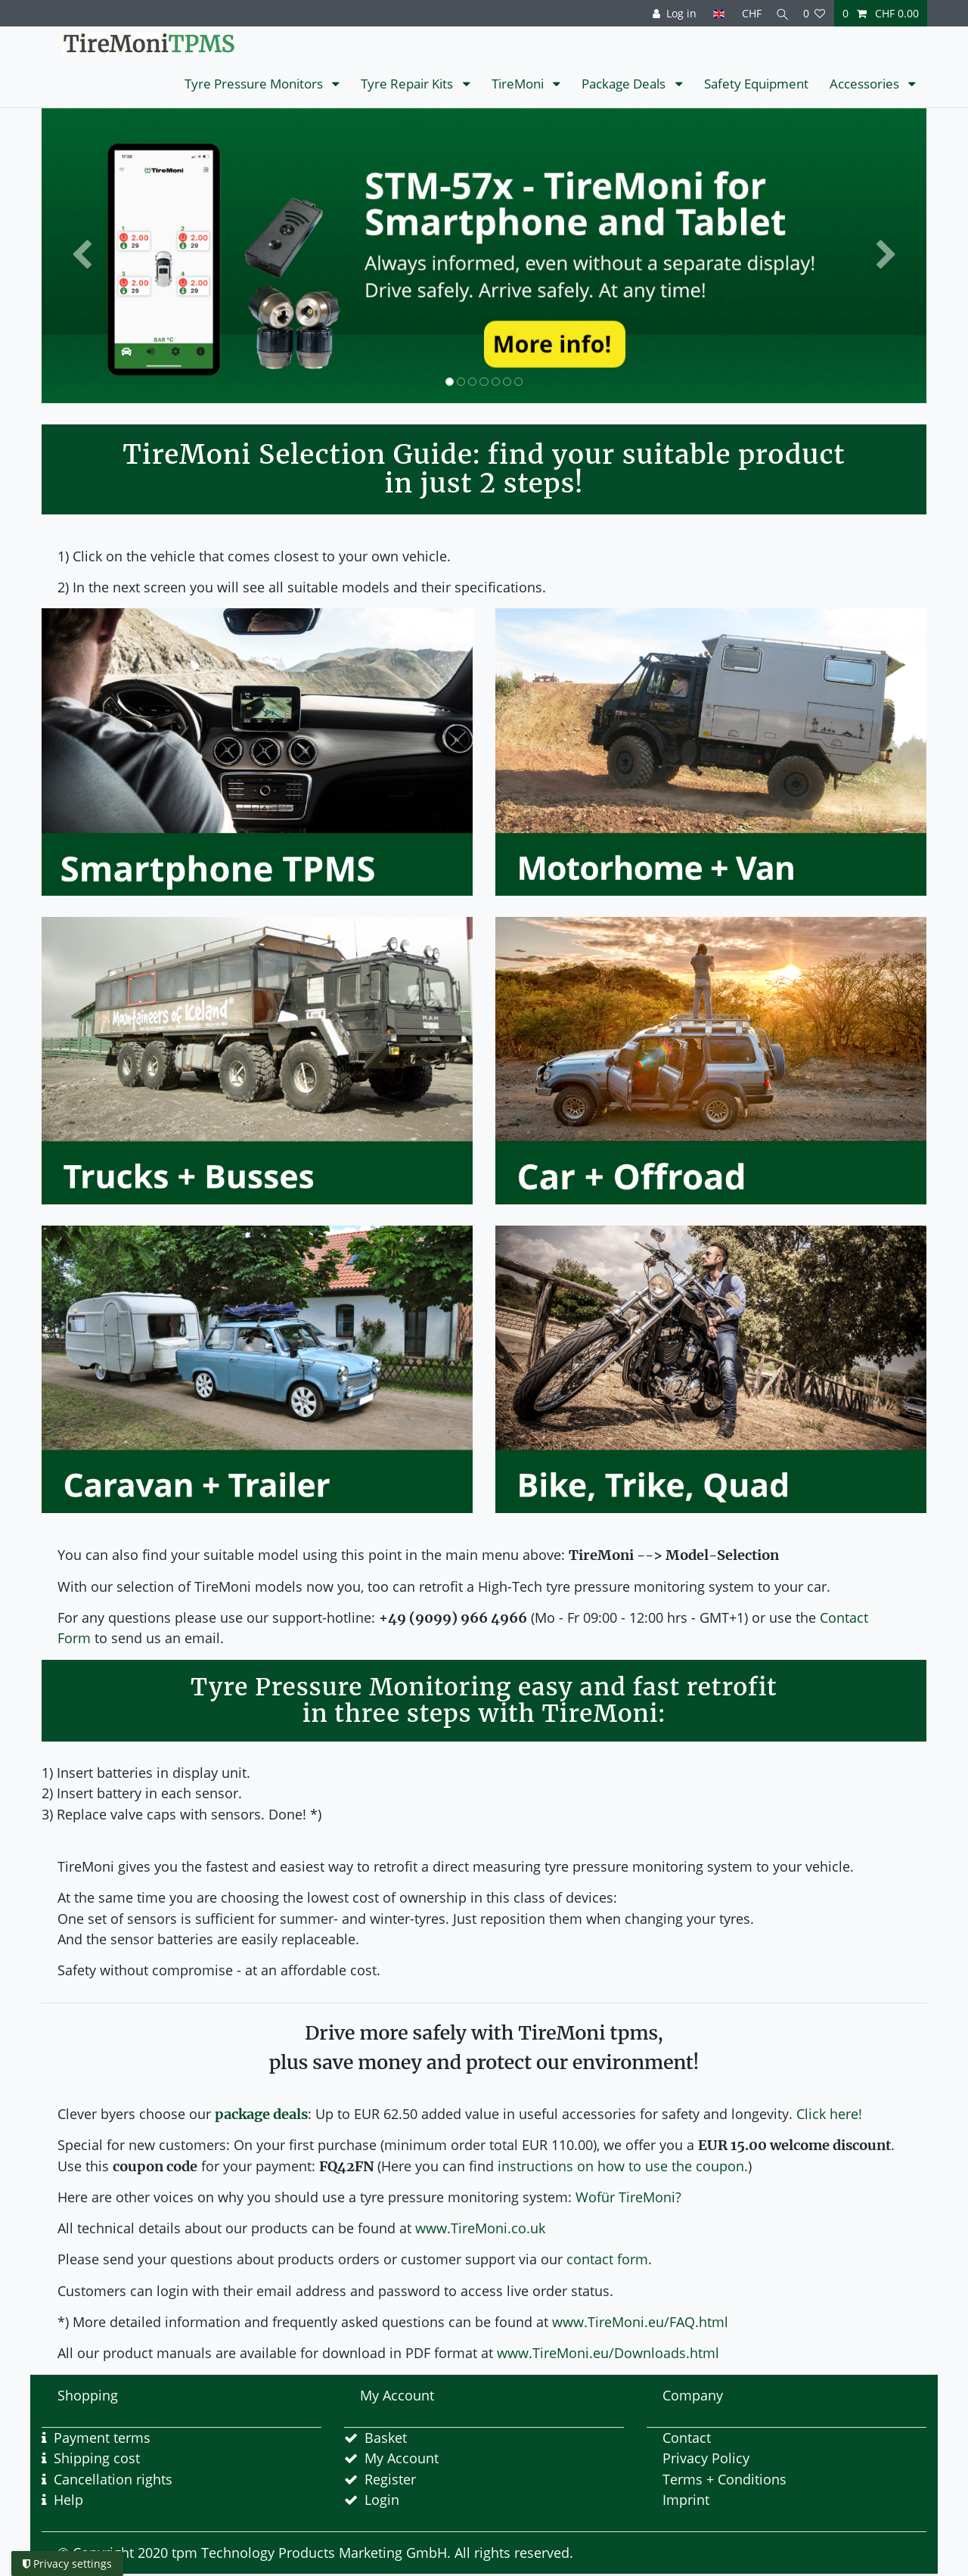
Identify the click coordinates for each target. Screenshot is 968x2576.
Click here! (829, 2114)
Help (68, 2500)
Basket (386, 2437)
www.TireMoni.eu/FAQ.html (640, 2322)
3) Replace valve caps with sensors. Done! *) (181, 1814)
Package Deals (625, 83)
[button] (81, 255)
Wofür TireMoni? (628, 2197)
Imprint (685, 2500)
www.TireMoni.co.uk (480, 2228)
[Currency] (746, 13)
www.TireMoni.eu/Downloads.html (608, 2353)
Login (382, 2500)
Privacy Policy (705, 2458)
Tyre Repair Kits (408, 83)
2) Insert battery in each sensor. (142, 1793)
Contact (686, 2437)
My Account (402, 2458)
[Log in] (669, 13)
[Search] (780, 13)
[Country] (714, 13)
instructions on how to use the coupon (621, 2166)
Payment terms (102, 2437)
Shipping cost (97, 2458)
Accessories (866, 83)
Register (390, 2479)
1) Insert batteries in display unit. (146, 1772)
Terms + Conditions (724, 2479)
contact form (607, 2259)
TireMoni (519, 83)
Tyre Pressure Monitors (255, 83)
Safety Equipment (756, 83)
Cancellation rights (113, 2479)
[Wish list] (814, 13)
